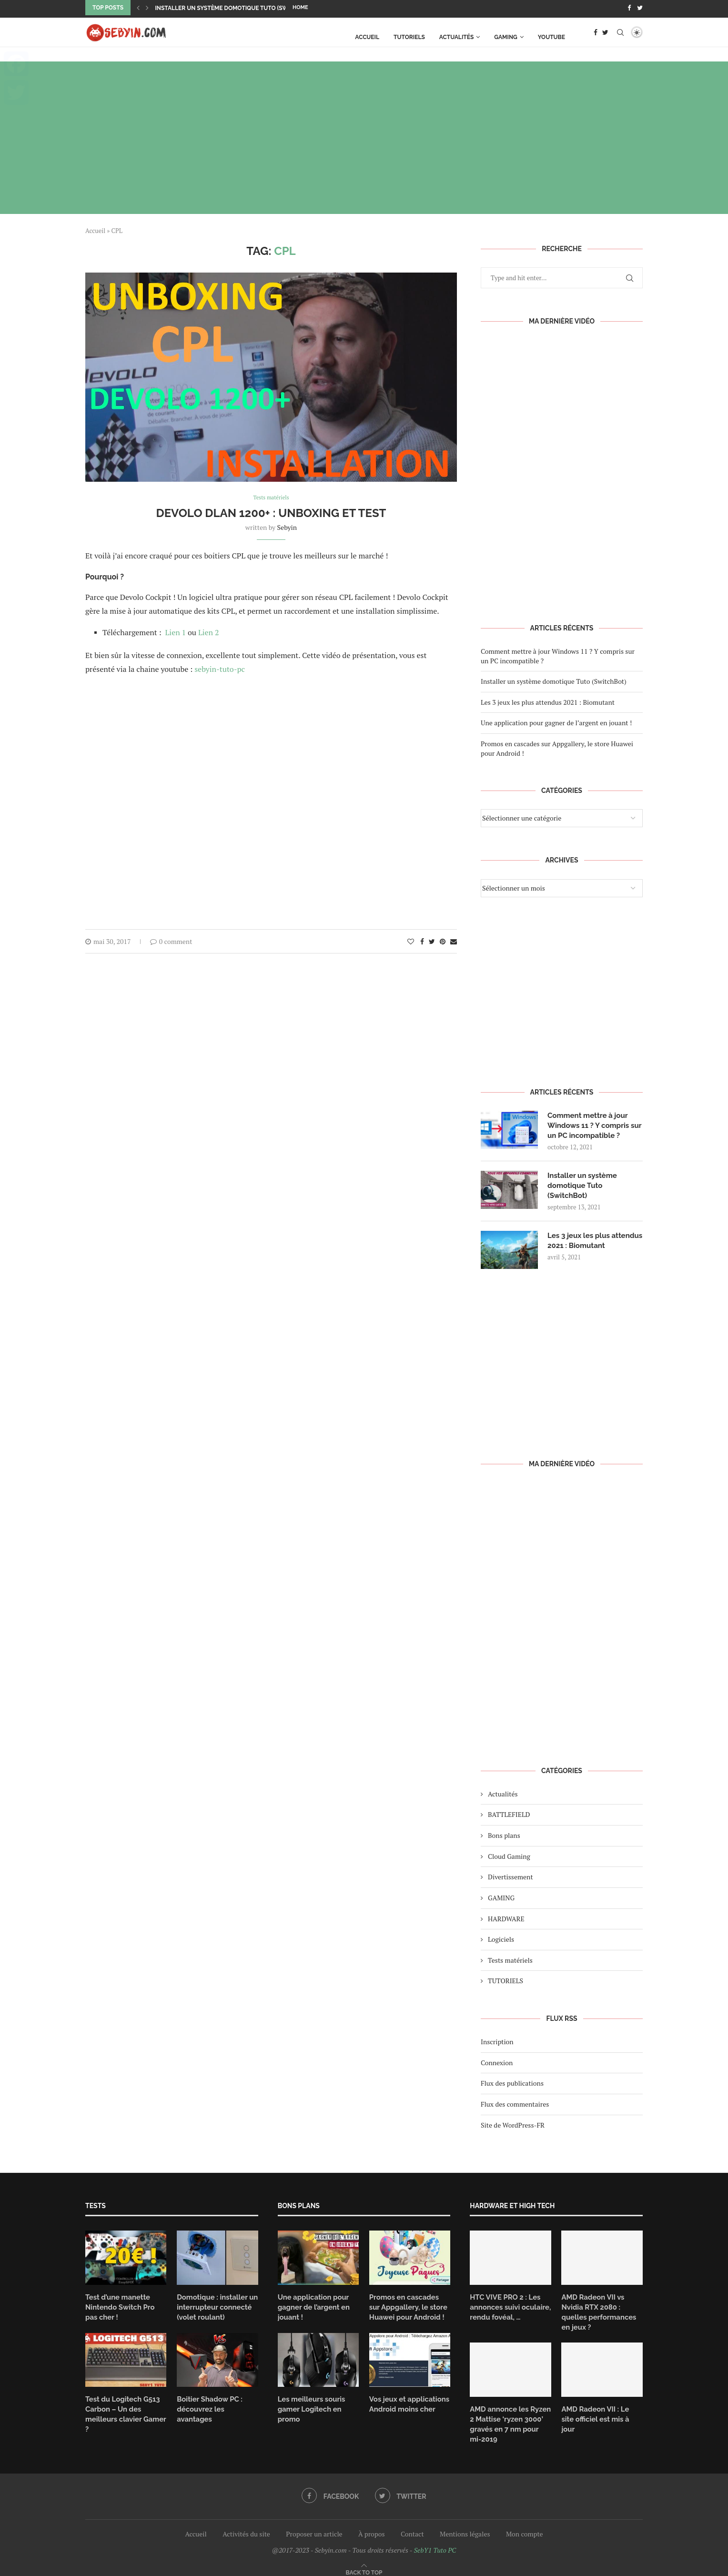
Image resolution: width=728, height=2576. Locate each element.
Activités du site (246, 2525)
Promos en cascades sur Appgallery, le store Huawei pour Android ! (407, 2312)
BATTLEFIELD (509, 1820)
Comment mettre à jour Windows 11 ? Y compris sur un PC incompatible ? (592, 1124)
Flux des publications (512, 2088)
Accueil (367, 34)
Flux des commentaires (515, 2109)
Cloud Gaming (509, 1861)
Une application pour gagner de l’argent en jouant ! (556, 720)
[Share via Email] (453, 939)
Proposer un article (314, 2525)
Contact (412, 2525)
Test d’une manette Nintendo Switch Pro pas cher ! (124, 2312)
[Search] (620, 35)
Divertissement (510, 1882)
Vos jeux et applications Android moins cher (407, 2407)
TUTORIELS (409, 34)
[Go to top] (364, 2563)
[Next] (147, 7)
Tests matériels (510, 1965)
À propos (371, 2525)
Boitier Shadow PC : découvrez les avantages (216, 2407)
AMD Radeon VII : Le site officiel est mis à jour (599, 2407)
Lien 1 (176, 631)
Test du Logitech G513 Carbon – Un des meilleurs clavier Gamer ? (125, 2412)
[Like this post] (410, 939)
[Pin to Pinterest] (442, 939)
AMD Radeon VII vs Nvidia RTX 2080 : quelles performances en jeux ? (601, 2312)
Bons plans (504, 1841)
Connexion (497, 2068)
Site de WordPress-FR (513, 2130)
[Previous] (138, 7)
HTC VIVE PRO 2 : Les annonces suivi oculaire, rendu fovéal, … (508, 2312)
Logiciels (501, 1944)
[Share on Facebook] (422, 939)
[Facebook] (629, 7)
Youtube (551, 34)
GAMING (505, 34)
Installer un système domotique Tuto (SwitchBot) (235, 8)
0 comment (171, 939)
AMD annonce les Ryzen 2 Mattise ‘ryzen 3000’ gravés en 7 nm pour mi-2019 (508, 2416)
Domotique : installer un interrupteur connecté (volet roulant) (215, 2312)
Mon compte (524, 2525)
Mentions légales (465, 2525)
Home (300, 7)
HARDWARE (506, 1923)
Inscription (497, 2047)
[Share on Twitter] (432, 939)
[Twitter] (640, 7)
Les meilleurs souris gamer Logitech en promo (309, 2412)
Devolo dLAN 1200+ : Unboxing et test (271, 511)
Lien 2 (208, 631)
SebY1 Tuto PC (435, 2541)
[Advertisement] (364, 135)
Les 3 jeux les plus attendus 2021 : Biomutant (548, 699)
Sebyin (287, 525)
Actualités (456, 34)
